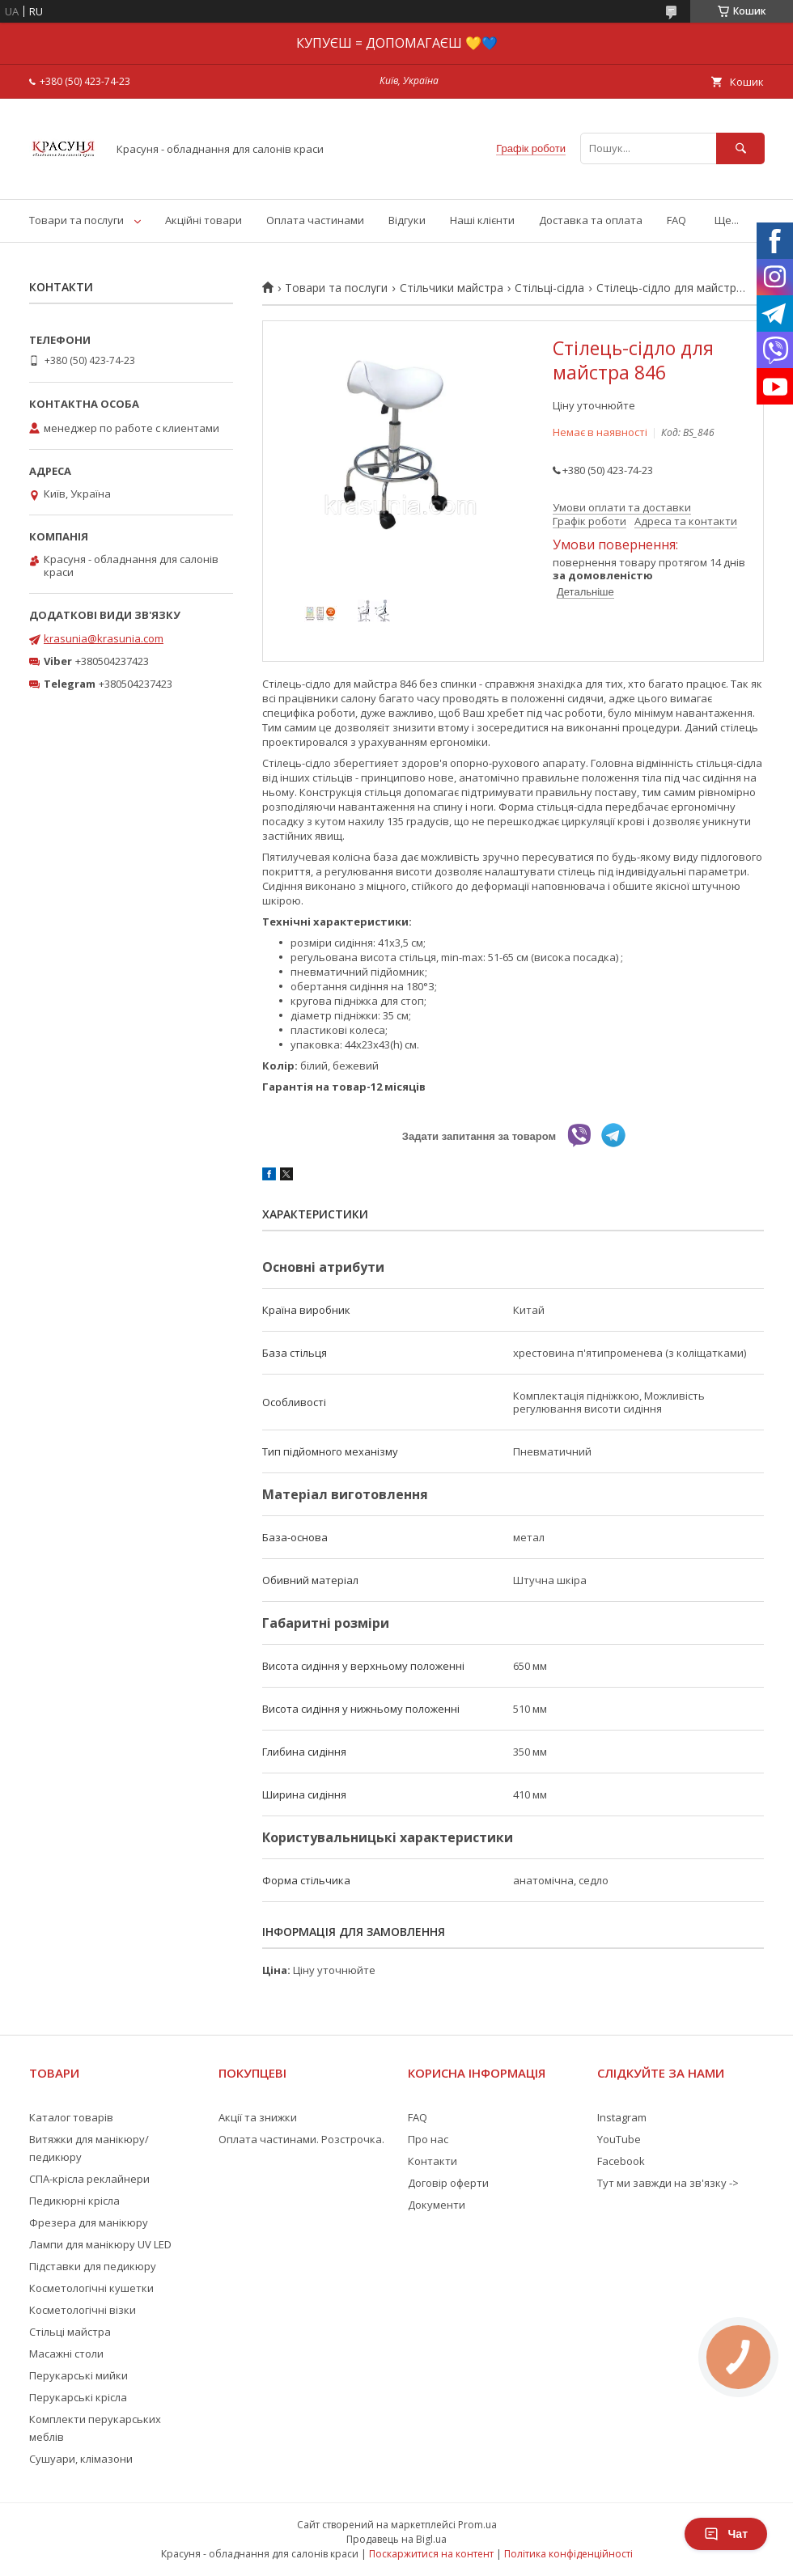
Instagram (622, 2117)
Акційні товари (203, 220)
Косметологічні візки (82, 2310)
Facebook (621, 2161)
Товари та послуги (76, 220)
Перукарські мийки (78, 2375)
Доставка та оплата (590, 220)
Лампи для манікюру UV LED (100, 2244)
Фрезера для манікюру (88, 2222)
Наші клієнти (482, 220)
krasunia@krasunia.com (103, 638)
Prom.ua (477, 2525)
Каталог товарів (71, 2117)
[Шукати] (740, 148)
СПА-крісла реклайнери (89, 2178)
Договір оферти (448, 2183)
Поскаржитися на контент (431, 2554)
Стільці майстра (70, 2331)
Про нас (428, 2139)
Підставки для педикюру (92, 2266)
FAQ (676, 220)
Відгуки (407, 220)
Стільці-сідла (549, 288)
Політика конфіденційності (568, 2554)
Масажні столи (66, 2353)
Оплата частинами (315, 220)
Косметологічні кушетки (91, 2288)
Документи (436, 2204)
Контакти (432, 2161)
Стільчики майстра (451, 288)
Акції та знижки (257, 2117)
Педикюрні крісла (74, 2200)
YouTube (619, 2139)
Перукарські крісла (78, 2397)
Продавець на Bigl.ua (396, 2539)
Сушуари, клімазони (81, 2458)
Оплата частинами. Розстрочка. (301, 2139)
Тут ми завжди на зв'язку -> (668, 2183)
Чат (726, 2534)
